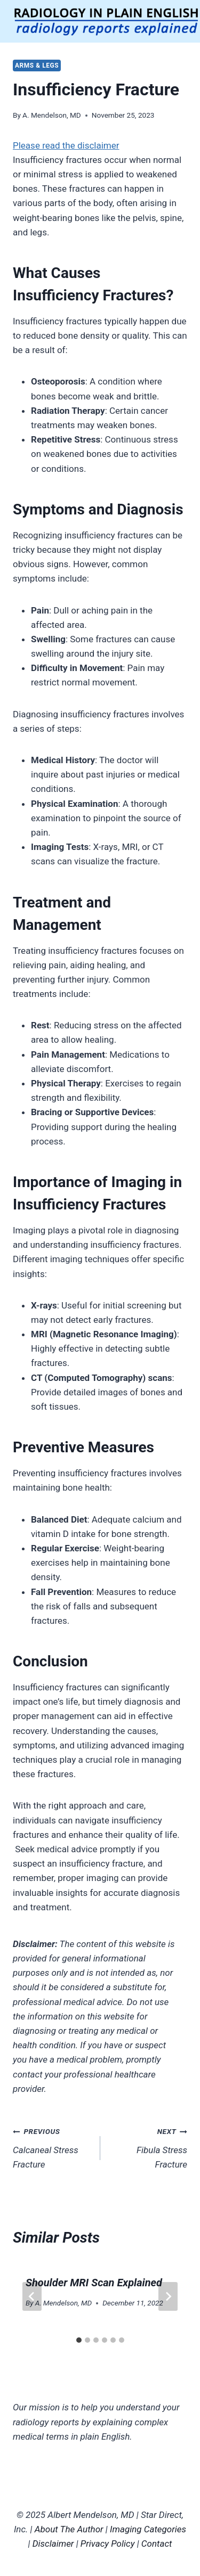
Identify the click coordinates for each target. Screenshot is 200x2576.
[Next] (168, 2296)
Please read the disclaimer (66, 145)
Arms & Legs (37, 65)
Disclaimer (53, 2543)
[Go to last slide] (32, 2296)
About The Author (69, 2529)
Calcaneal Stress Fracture (52, 2147)
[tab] (79, 2340)
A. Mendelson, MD (51, 115)
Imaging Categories (148, 2529)
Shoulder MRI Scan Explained (94, 2282)
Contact (156, 2543)
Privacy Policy (108, 2543)
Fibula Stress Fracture (148, 2147)
